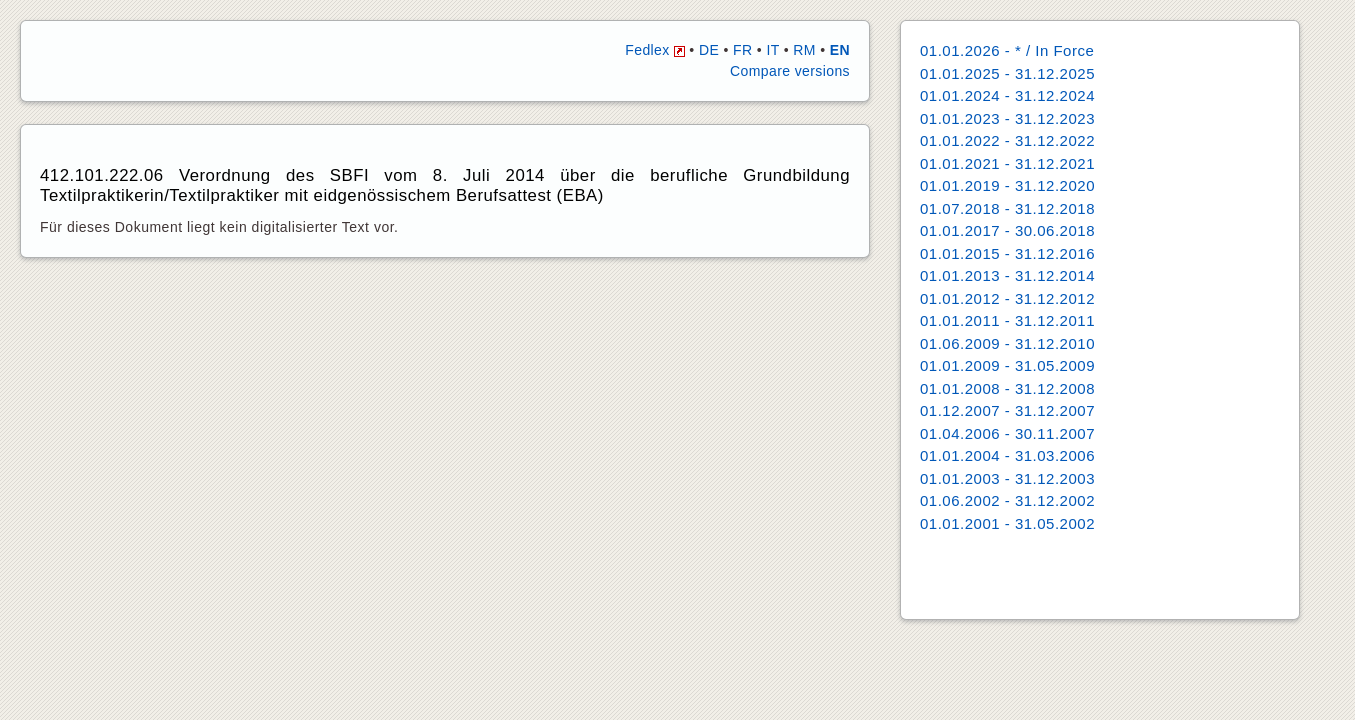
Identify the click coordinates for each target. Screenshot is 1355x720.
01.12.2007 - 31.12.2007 (1007, 410)
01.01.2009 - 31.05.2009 (1007, 365)
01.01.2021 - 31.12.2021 (1007, 163)
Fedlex (655, 50)
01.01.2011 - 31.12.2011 (1007, 320)
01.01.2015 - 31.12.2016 (1007, 253)
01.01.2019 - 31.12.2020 (1007, 185)
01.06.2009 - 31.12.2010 (1007, 343)
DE (709, 50)
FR (742, 50)
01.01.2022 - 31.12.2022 (1007, 140)
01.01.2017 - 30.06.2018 (1007, 230)
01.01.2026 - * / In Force (1007, 50)
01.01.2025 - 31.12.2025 (1007, 73)
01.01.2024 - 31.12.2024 (1007, 95)
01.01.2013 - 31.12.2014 (1007, 275)
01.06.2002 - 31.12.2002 (1007, 500)
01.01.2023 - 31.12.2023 (1007, 118)
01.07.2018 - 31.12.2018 (1007, 208)
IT (772, 50)
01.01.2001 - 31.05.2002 (1007, 523)
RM (804, 50)
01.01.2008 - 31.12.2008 (1007, 388)
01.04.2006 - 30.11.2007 (1007, 433)
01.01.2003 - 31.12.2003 (1007, 478)
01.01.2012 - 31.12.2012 (1007, 298)
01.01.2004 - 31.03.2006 (1007, 455)
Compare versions (790, 71)
